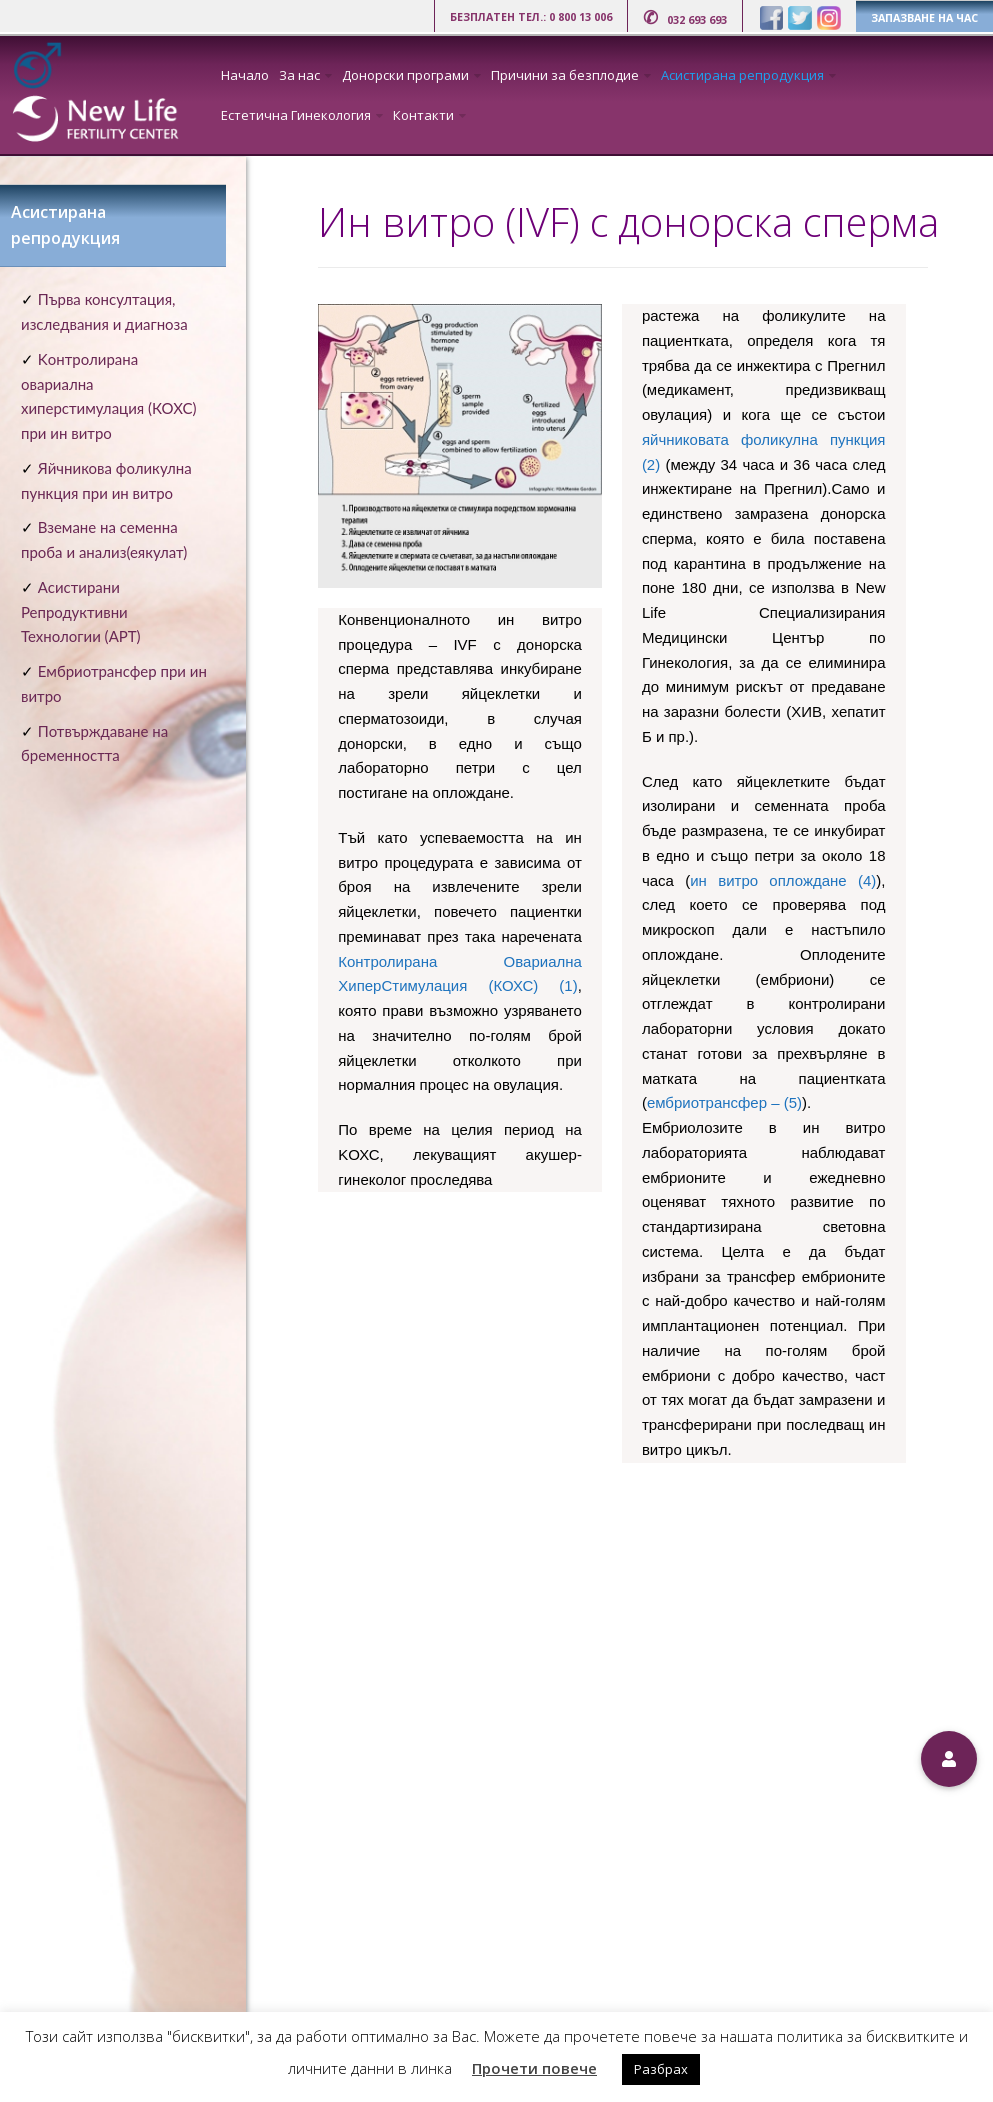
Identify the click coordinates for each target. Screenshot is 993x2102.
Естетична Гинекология (296, 115)
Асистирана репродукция (742, 75)
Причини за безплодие (565, 75)
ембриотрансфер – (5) (724, 1102)
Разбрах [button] (661, 2069)
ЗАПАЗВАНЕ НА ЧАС (924, 18)
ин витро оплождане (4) (783, 880)
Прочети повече (534, 2068)
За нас (299, 75)
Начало (245, 75)
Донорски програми (405, 75)
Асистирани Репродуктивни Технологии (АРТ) (81, 612)
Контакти (423, 115)
